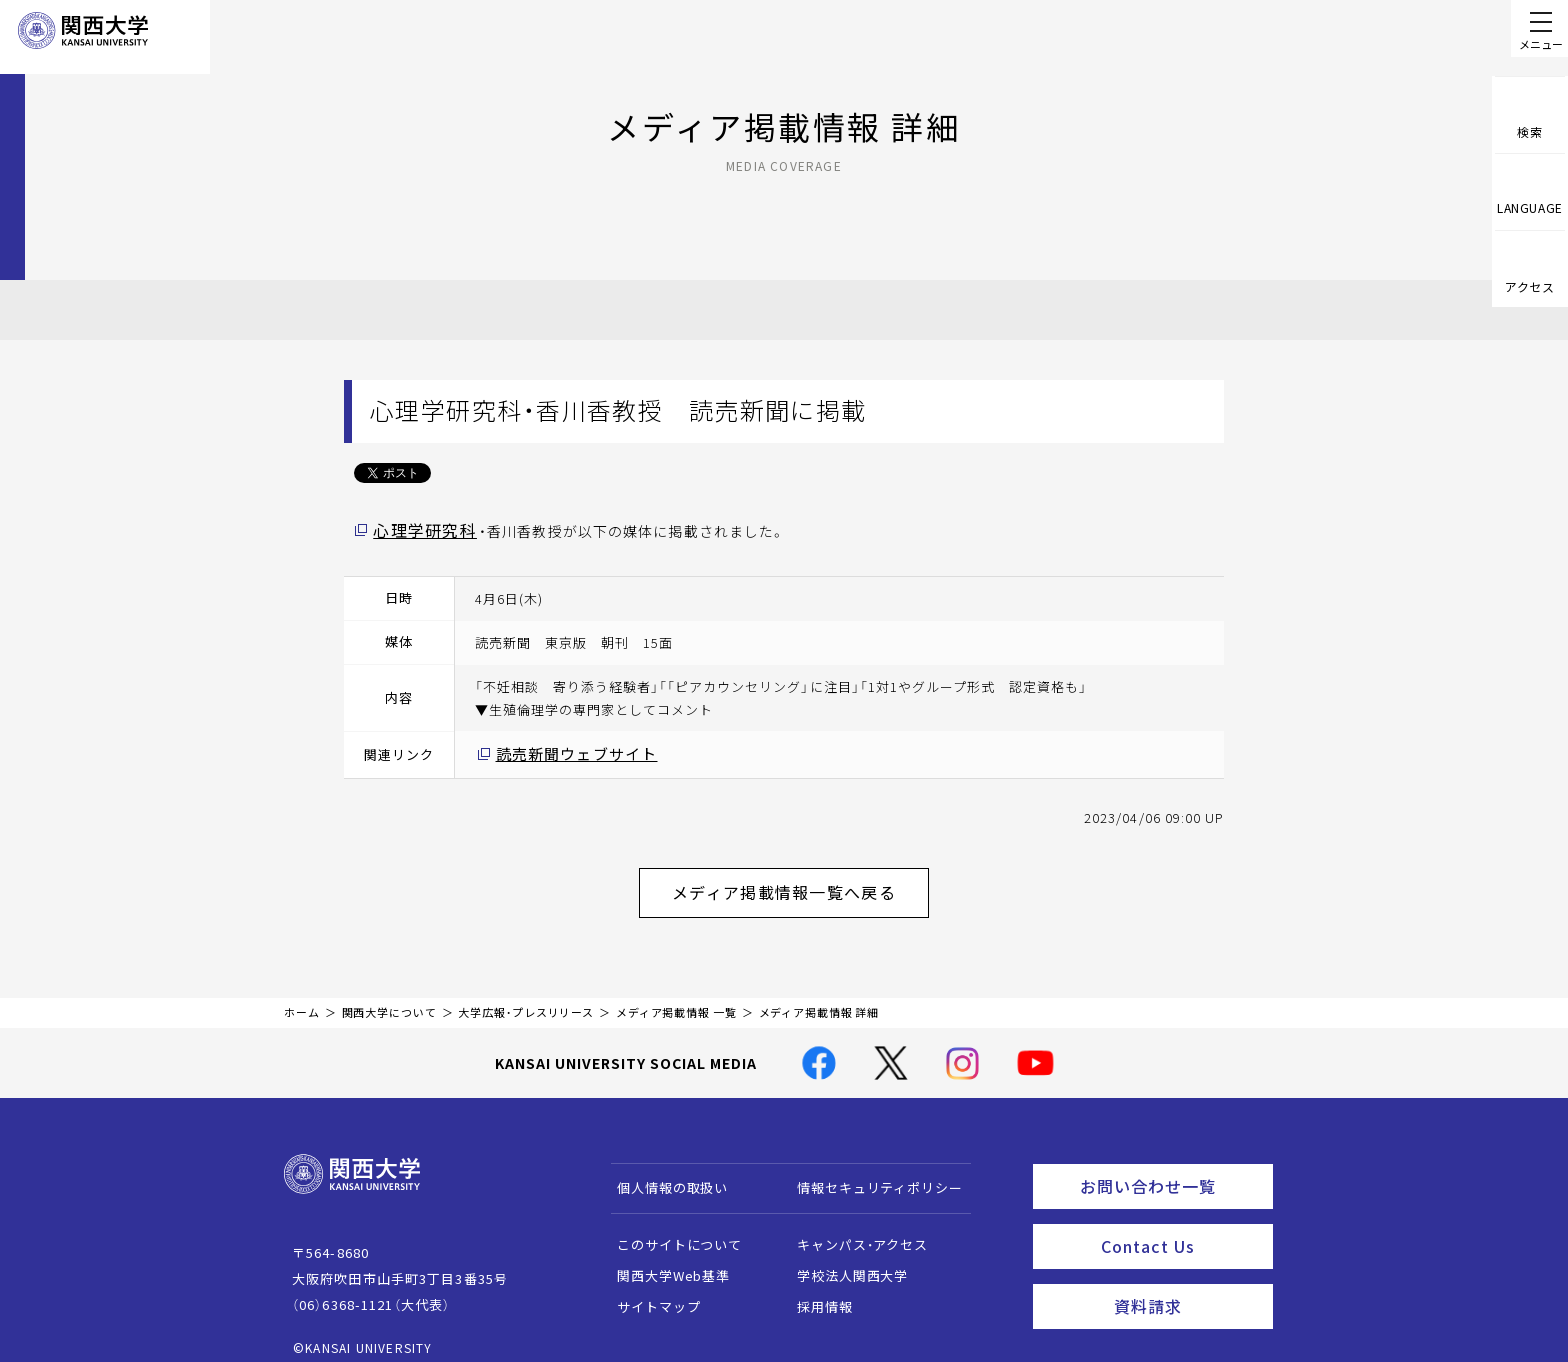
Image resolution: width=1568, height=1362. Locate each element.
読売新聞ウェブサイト (566, 750)
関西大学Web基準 (664, 1260)
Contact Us (1180, 1223)
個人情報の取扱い (663, 1172)
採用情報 (815, 1291)
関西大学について (389, 996)
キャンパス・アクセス (853, 1229)
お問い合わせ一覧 (1172, 1168)
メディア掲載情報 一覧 (676, 996)
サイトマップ (649, 1291)
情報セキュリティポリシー (870, 1172)
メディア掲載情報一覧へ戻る (800, 881)
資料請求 (1187, 1278)
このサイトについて (670, 1229)
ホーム (302, 996)
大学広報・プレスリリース (526, 996)
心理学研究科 (418, 529)
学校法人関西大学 (843, 1260)
